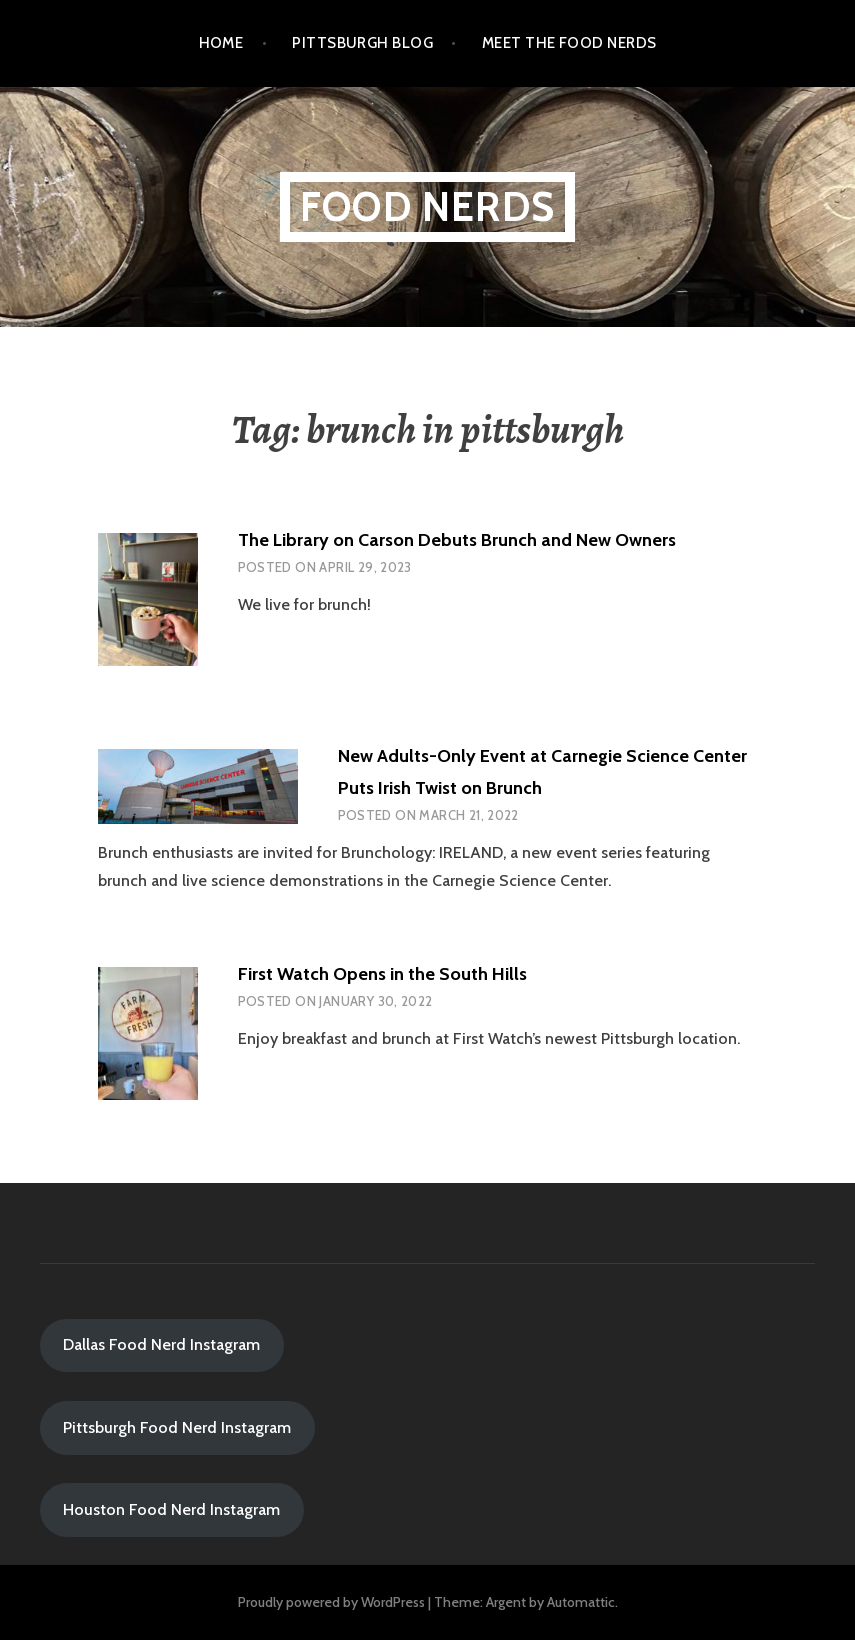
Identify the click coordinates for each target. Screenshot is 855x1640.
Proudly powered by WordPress (331, 1602)
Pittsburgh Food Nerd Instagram (177, 1427)
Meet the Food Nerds (569, 43)
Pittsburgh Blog (362, 43)
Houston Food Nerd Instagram (171, 1509)
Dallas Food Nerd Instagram (161, 1344)
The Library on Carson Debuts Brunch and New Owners (457, 540)
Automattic (581, 1602)
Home (221, 43)
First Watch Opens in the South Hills (382, 974)
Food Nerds (427, 206)
